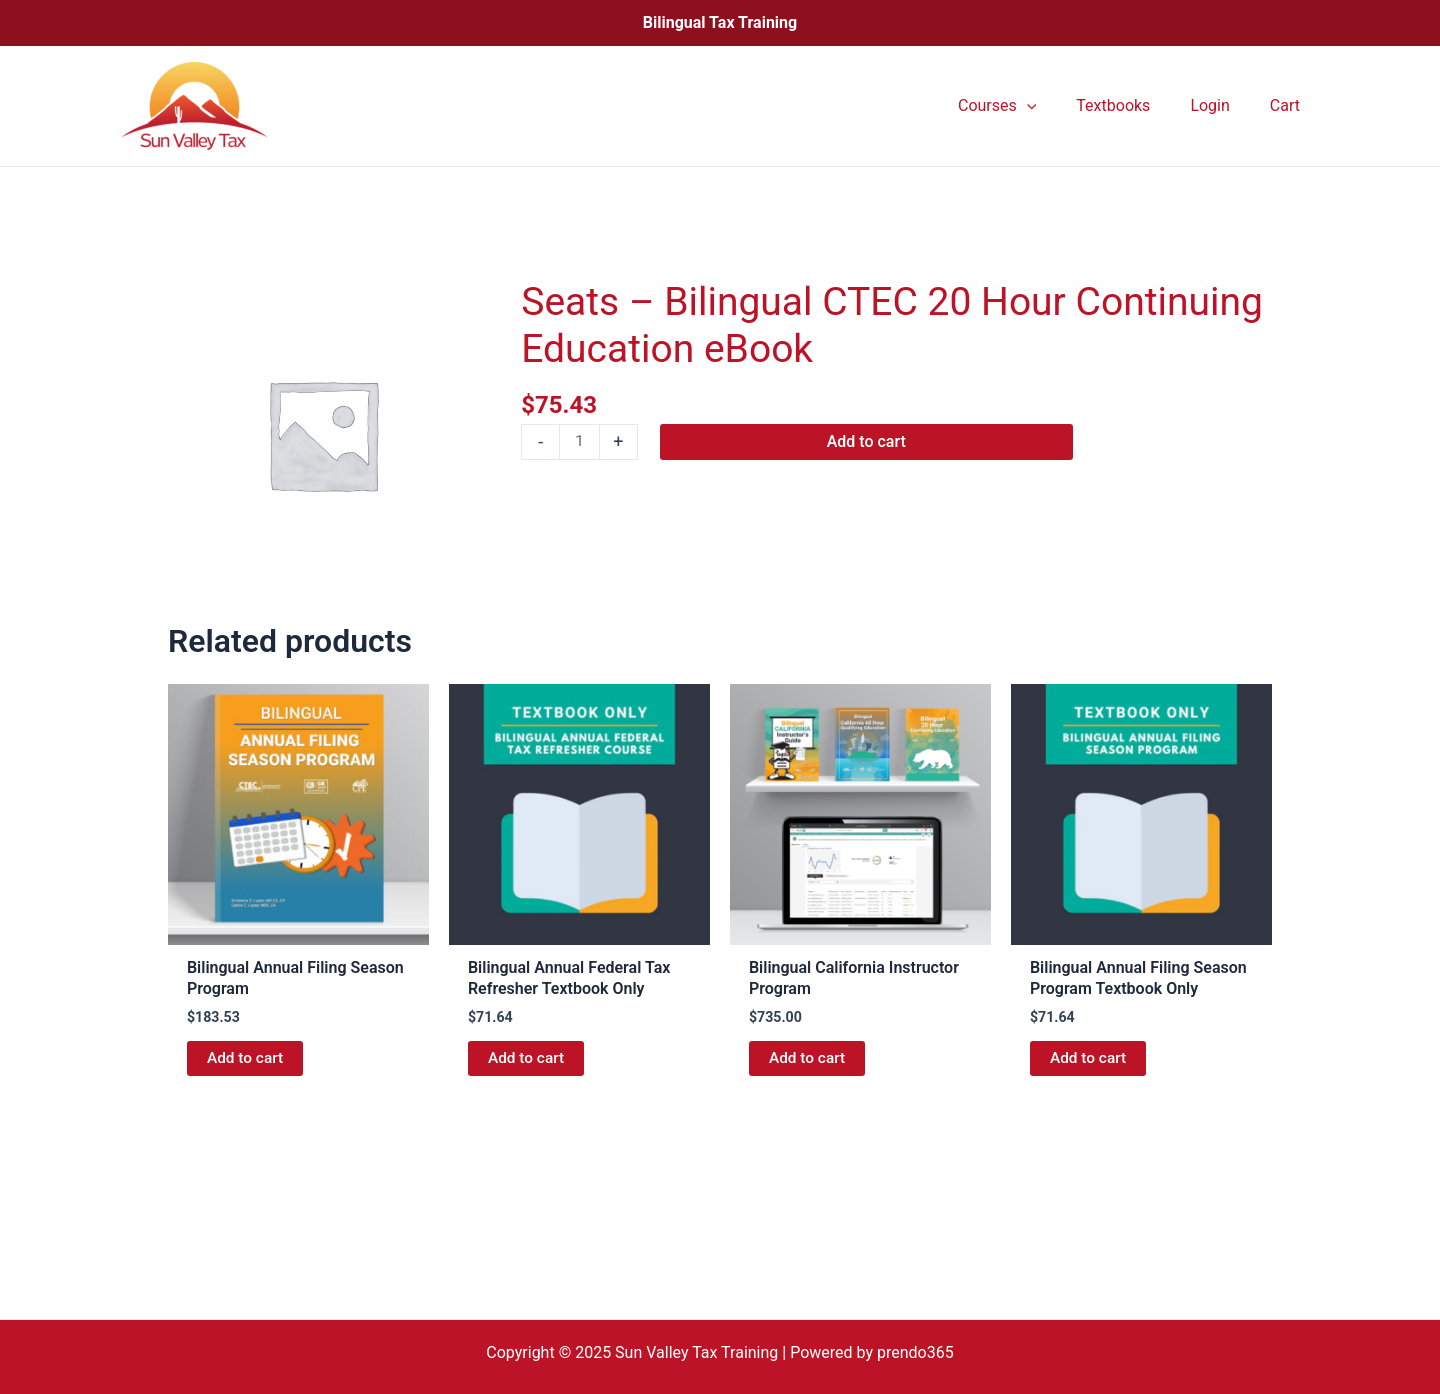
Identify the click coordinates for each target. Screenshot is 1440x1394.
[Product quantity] (580, 443)
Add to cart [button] (246, 1059)
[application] (1055, 106)
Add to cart (867, 441)
